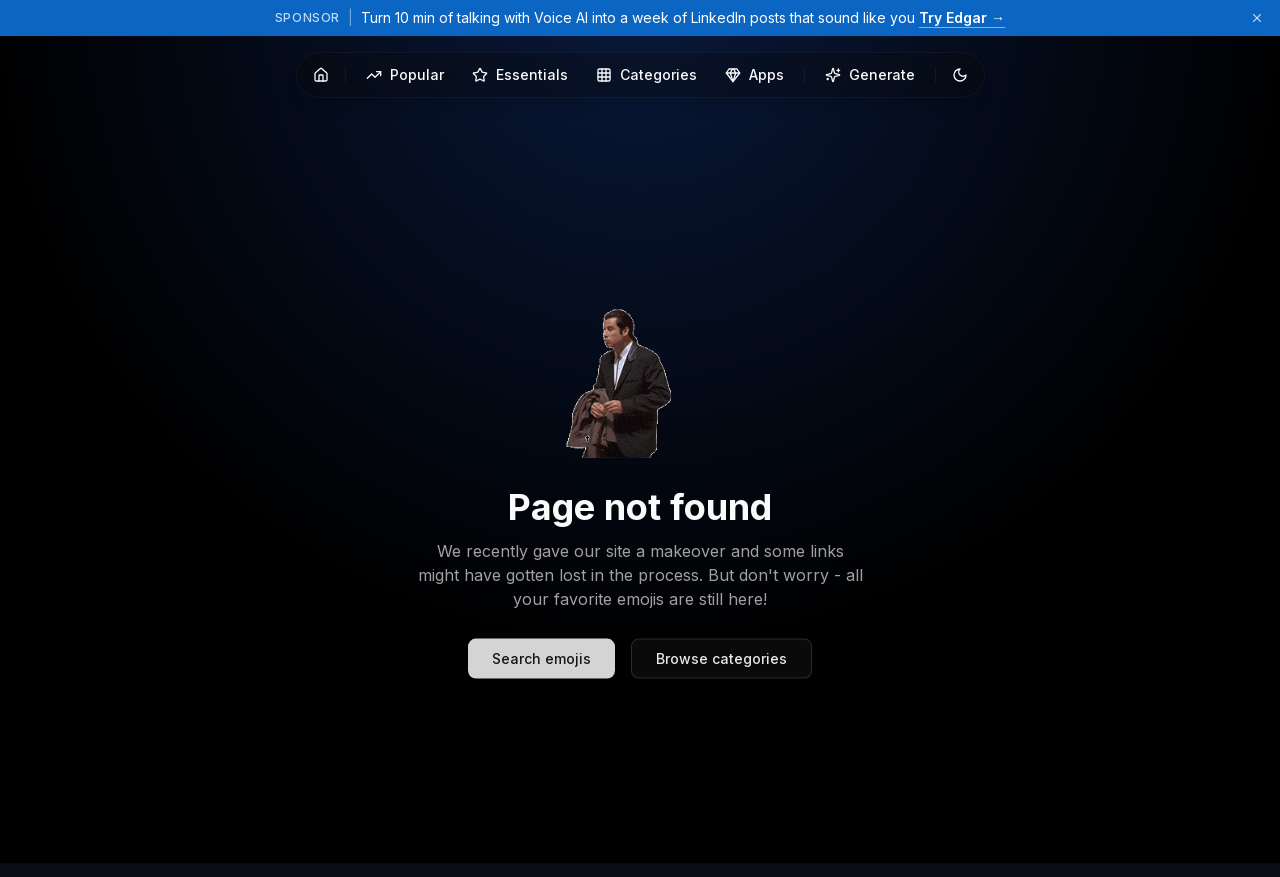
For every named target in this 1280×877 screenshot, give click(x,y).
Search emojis (541, 672)
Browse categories (721, 672)
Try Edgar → (962, 17)
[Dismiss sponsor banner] (1257, 18)
